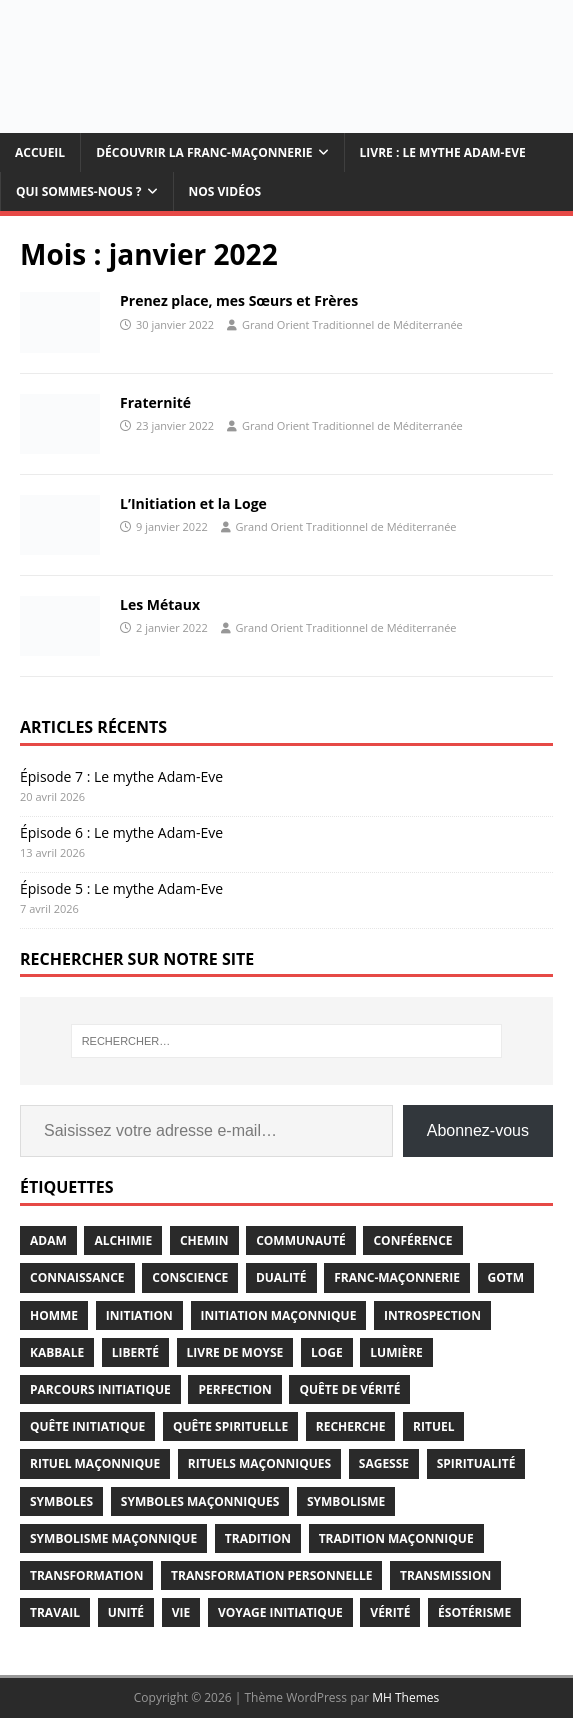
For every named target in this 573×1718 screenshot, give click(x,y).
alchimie (123, 1240)
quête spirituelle (230, 1426)
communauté (301, 1240)
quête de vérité (349, 1389)
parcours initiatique (100, 1389)
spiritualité (476, 1463)
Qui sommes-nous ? (79, 191)
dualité (281, 1277)
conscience (190, 1277)
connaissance (77, 1277)
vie (181, 1612)
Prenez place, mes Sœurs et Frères (239, 300)
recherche (351, 1426)
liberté (135, 1352)
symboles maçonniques (200, 1501)
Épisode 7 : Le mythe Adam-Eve (121, 776)
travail (55, 1612)
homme (54, 1315)
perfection (234, 1389)
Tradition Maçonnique (396, 1538)
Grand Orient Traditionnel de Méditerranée (352, 324)
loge (327, 1352)
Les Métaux (160, 604)
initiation (139, 1315)
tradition (258, 1538)
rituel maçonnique (95, 1463)
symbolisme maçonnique (113, 1538)
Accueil (40, 152)
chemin (204, 1240)
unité (126, 1612)
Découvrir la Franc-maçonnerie (204, 152)
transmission (445, 1575)
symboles (61, 1501)
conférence (412, 1240)
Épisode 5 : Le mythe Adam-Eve (121, 888)
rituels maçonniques (259, 1463)
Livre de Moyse (235, 1352)
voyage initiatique (280, 1612)
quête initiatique (87, 1426)
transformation (86, 1575)
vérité (390, 1612)
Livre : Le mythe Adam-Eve (443, 152)
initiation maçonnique (279, 1315)
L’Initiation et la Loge (193, 503)
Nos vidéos (225, 191)
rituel (433, 1426)
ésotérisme (474, 1612)
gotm (506, 1277)
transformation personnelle (271, 1575)
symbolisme (346, 1501)
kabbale (57, 1352)
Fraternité (155, 402)
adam (48, 1240)
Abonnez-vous (478, 1130)
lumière (396, 1352)
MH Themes (405, 1697)
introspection (432, 1315)
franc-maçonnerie (397, 1277)
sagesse (384, 1463)
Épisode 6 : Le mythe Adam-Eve (121, 832)
